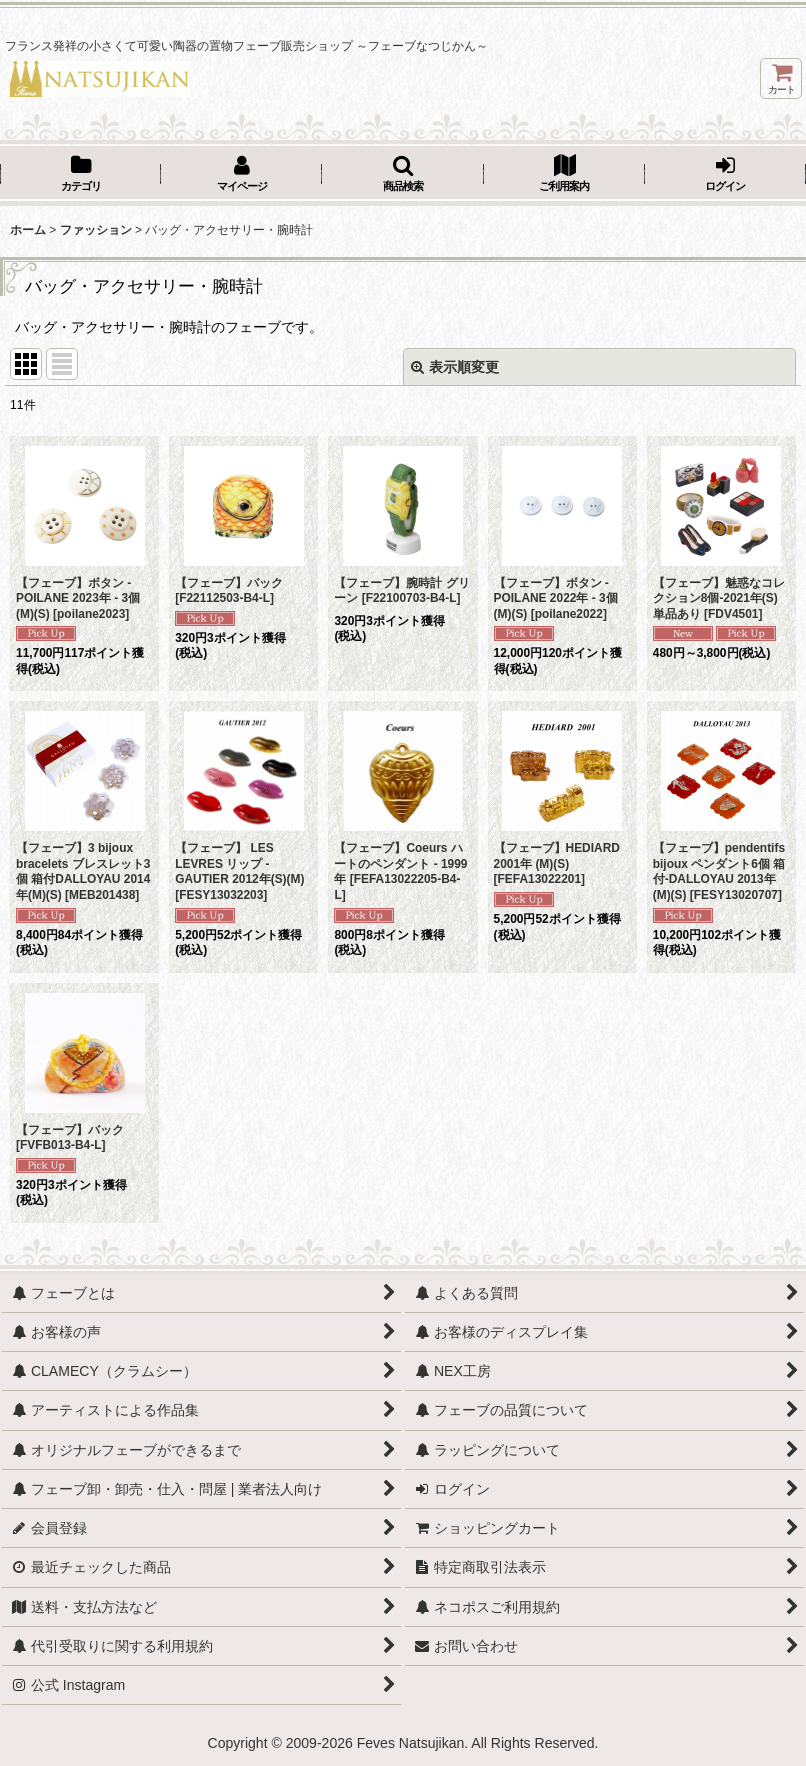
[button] (402, 175)
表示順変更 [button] (455, 367)
